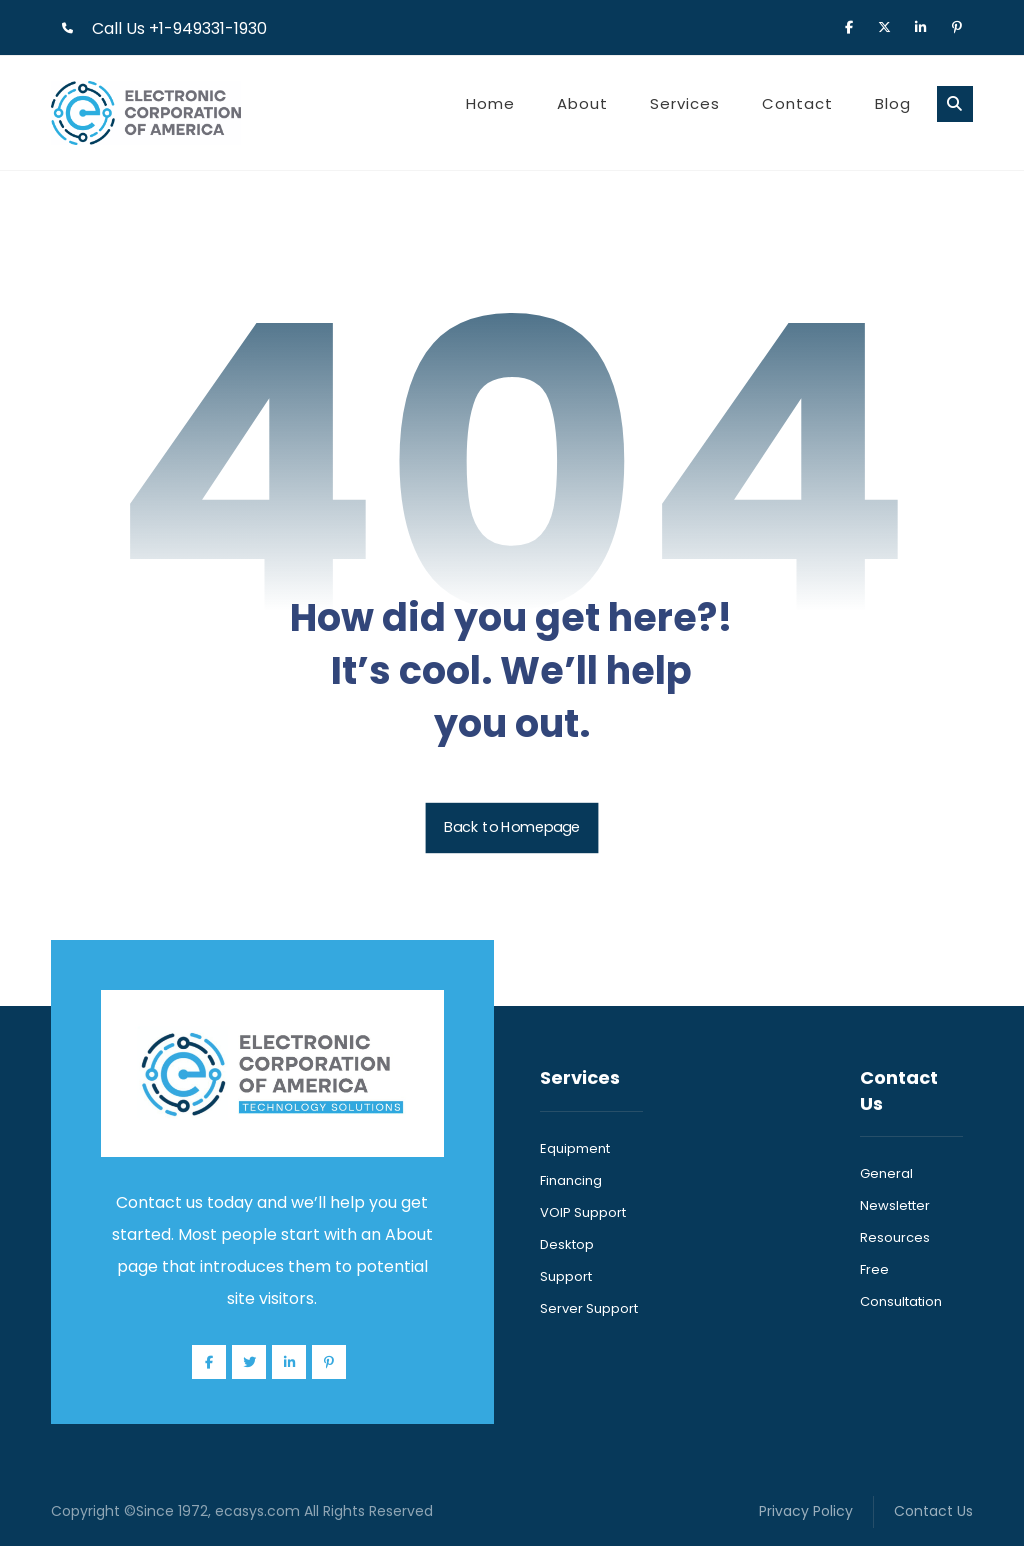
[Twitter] (249, 1362)
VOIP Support (583, 1212)
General (886, 1173)
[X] (885, 26)
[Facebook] (849, 26)
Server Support (589, 1308)
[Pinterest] (957, 26)
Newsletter (895, 1205)
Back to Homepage (512, 828)
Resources (895, 1237)
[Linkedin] (921, 26)
